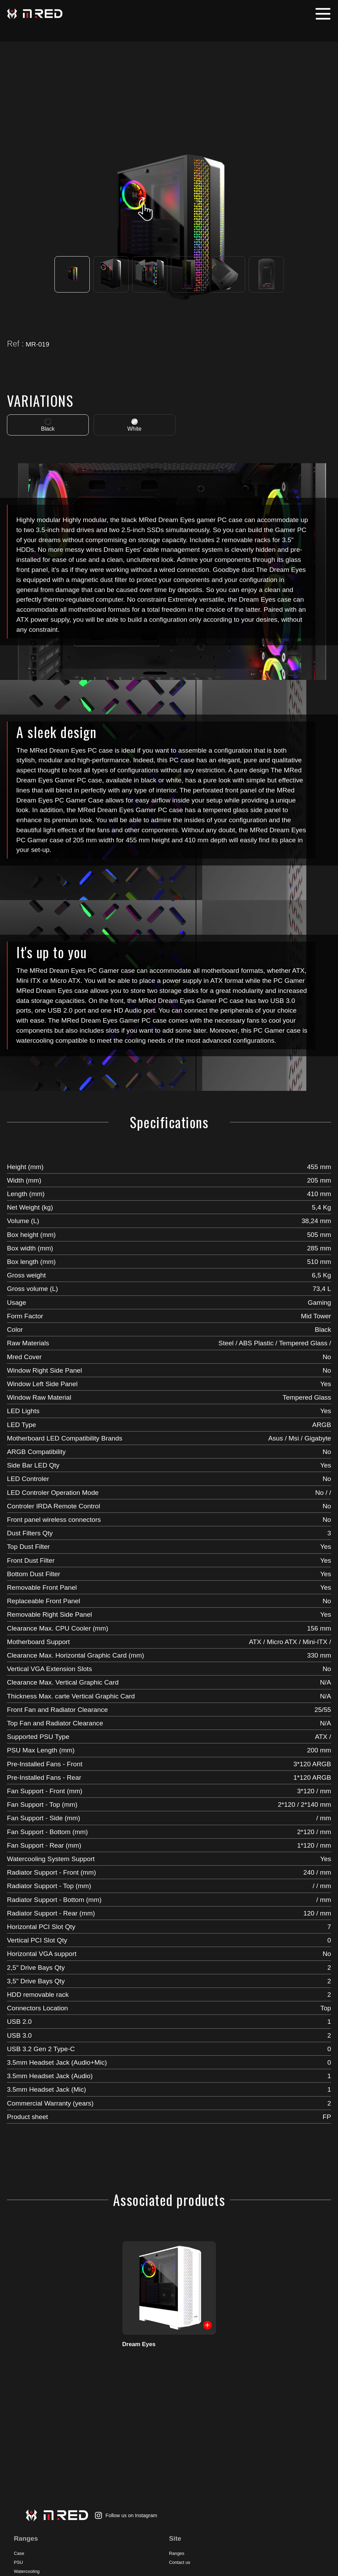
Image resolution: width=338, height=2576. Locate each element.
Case (19, 2553)
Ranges (176, 2553)
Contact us (179, 2562)
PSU (18, 2562)
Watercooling (27, 2571)
